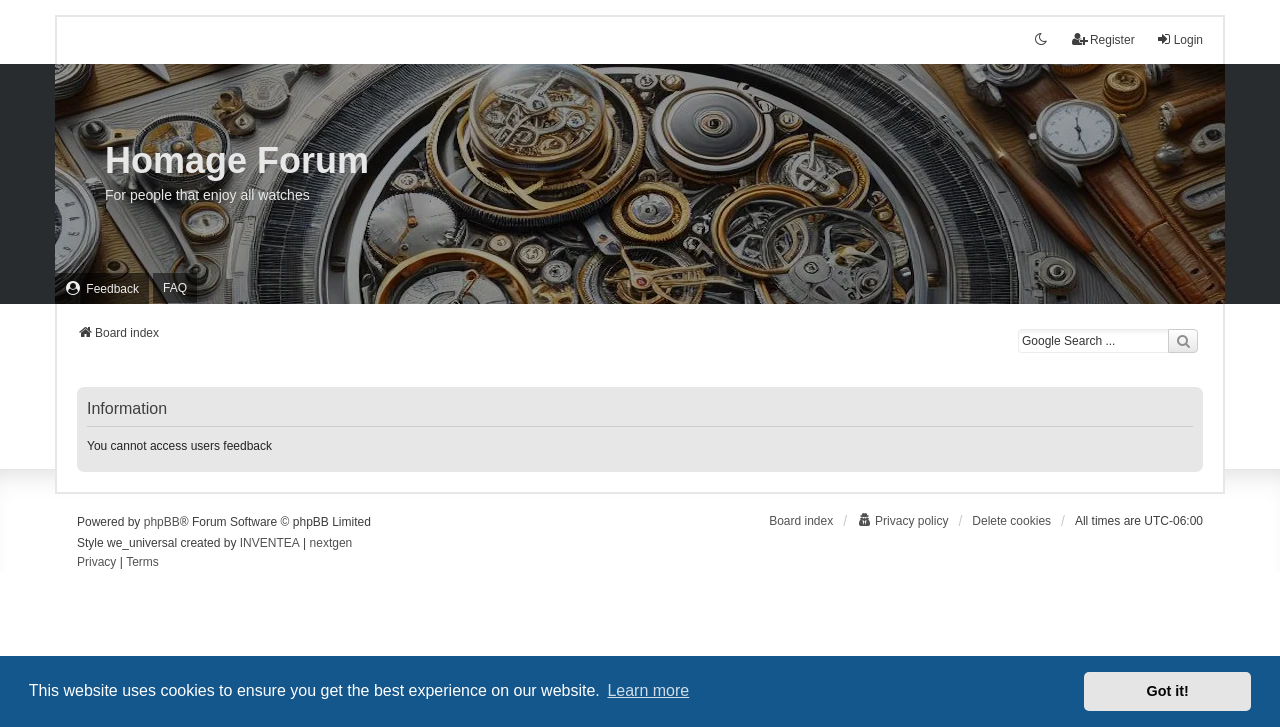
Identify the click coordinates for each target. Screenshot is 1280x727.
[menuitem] (102, 288)
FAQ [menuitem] (175, 288)
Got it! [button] (1168, 691)
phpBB (162, 522)
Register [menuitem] (1103, 39)
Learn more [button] (648, 690)
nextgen (331, 543)
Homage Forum (237, 160)
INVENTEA (270, 543)
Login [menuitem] (1179, 39)
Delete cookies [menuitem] (1011, 521)
